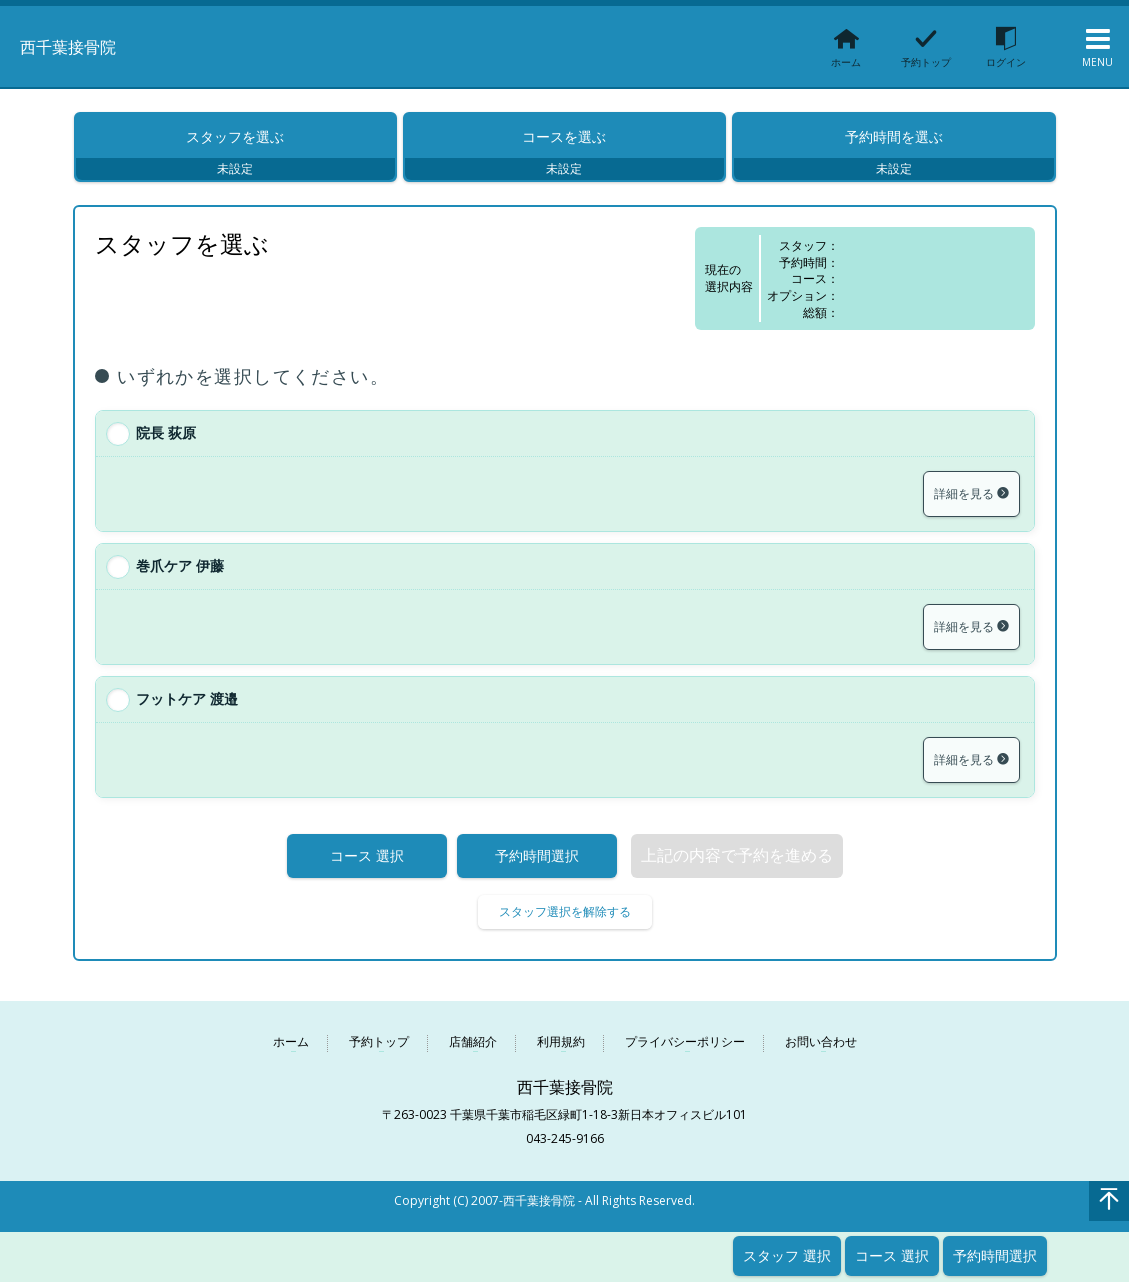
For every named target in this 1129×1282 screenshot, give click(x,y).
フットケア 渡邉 (187, 710)
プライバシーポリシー (685, 1054)
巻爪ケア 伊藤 (180, 577)
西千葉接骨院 (86, 45)
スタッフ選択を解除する (565, 923)
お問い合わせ (821, 1054)
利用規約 (561, 1054)
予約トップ (379, 1054)
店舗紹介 (473, 1054)
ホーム (291, 1054)
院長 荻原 (166, 444)
